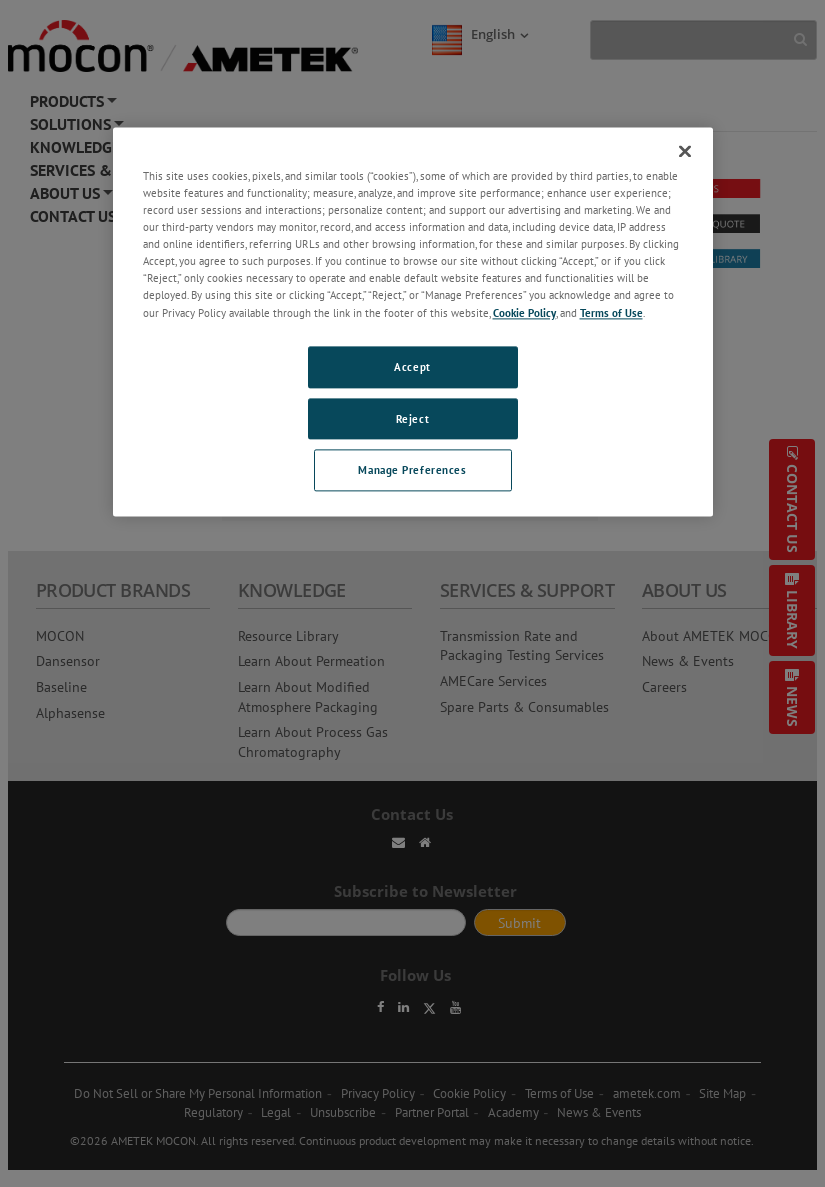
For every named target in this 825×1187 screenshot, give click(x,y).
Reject (412, 418)
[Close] (685, 151)
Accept (412, 366)
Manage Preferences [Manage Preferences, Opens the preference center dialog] (412, 470)
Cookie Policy (524, 312)
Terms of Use (611, 312)
